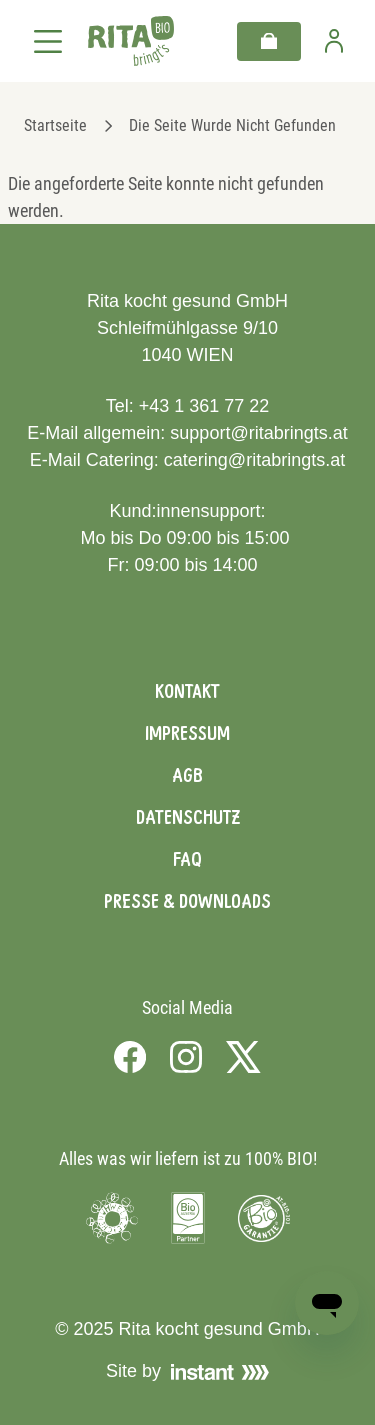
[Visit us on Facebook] (130, 1057)
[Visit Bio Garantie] (264, 1218)
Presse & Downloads (187, 901)
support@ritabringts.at (258, 433)
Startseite (55, 125)
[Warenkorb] (269, 41)
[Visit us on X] (243, 1057)
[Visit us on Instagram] (186, 1057)
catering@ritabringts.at (254, 460)
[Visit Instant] (220, 1372)
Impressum (187, 733)
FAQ (187, 859)
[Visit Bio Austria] (188, 1218)
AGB (187, 775)
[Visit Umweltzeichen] (112, 1218)
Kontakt (187, 691)
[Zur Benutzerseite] (334, 41)
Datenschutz (188, 817)
